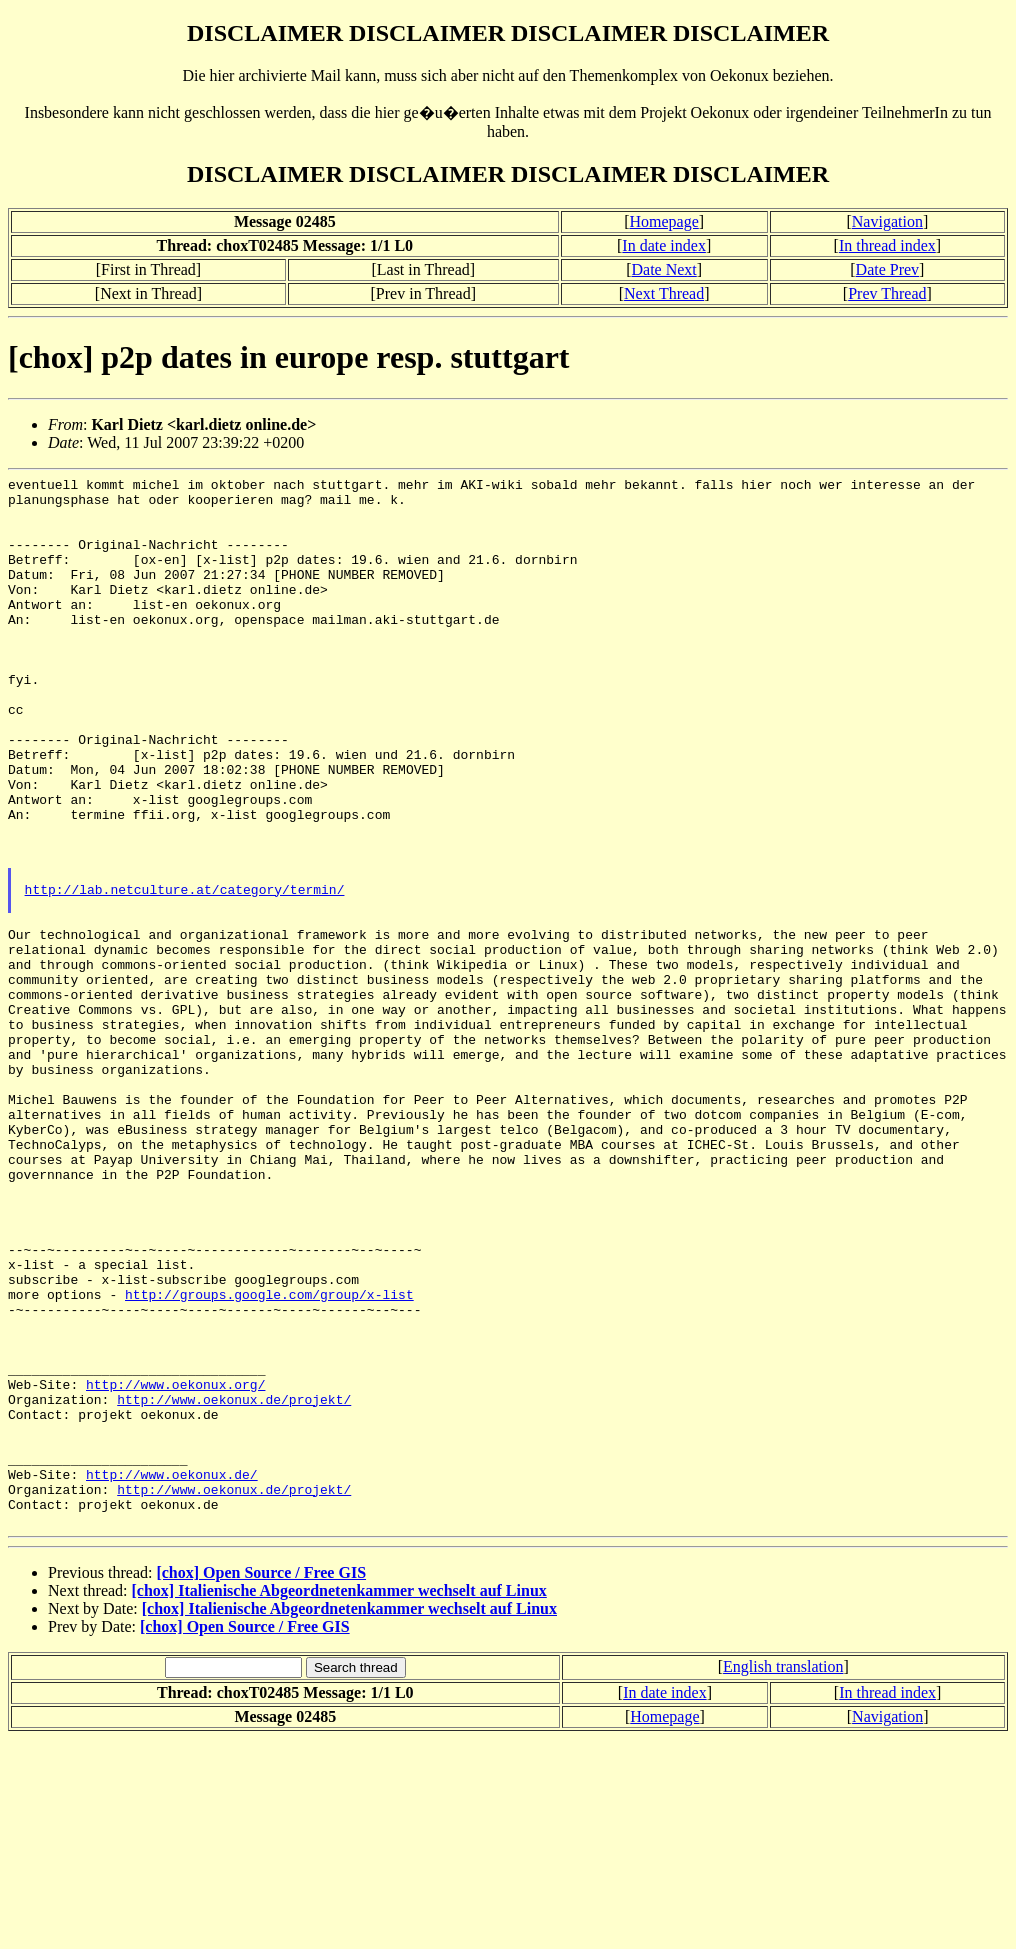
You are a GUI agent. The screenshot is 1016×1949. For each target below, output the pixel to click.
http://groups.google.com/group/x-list (269, 1459)
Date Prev (888, 269)
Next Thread (664, 293)
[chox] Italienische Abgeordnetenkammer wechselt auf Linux (339, 1800)
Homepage (663, 221)
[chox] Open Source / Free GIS (261, 1782)
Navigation (887, 221)
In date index (664, 245)
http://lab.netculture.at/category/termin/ (185, 973)
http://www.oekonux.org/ (175, 1567)
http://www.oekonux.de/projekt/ (234, 1585)
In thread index (887, 245)
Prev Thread (887, 293)
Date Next (663, 269)
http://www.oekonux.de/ (172, 1675)
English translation (783, 1876)
